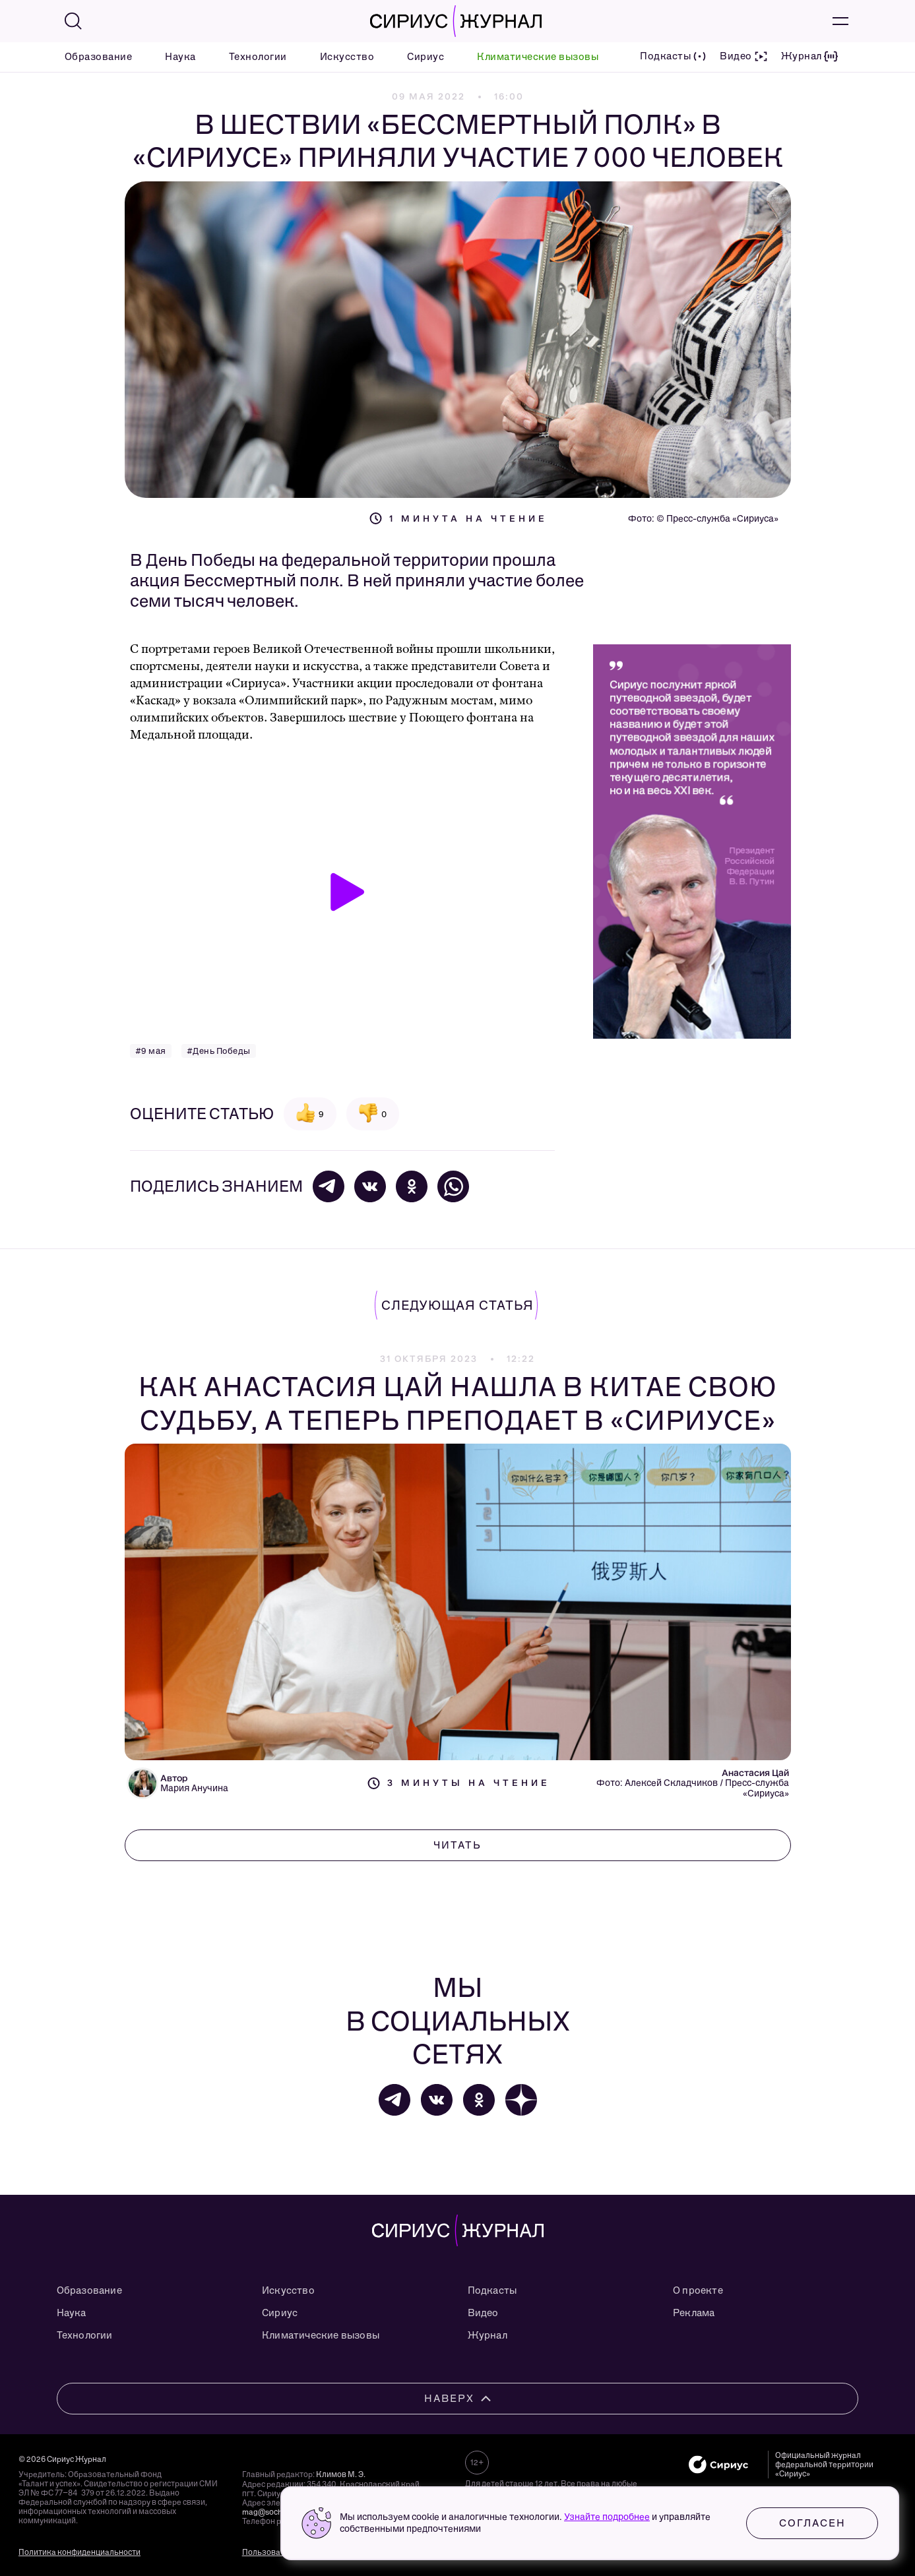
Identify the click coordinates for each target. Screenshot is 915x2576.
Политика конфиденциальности (79, 2552)
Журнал (487, 2335)
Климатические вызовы (537, 57)
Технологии (258, 57)
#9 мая (150, 1051)
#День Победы (219, 1051)
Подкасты (492, 2290)
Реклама (693, 2313)
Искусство (347, 57)
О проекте (698, 2290)
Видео (483, 2313)
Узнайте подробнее (607, 2517)
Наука (180, 57)
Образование (99, 57)
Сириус (425, 57)
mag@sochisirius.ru (278, 2512)
